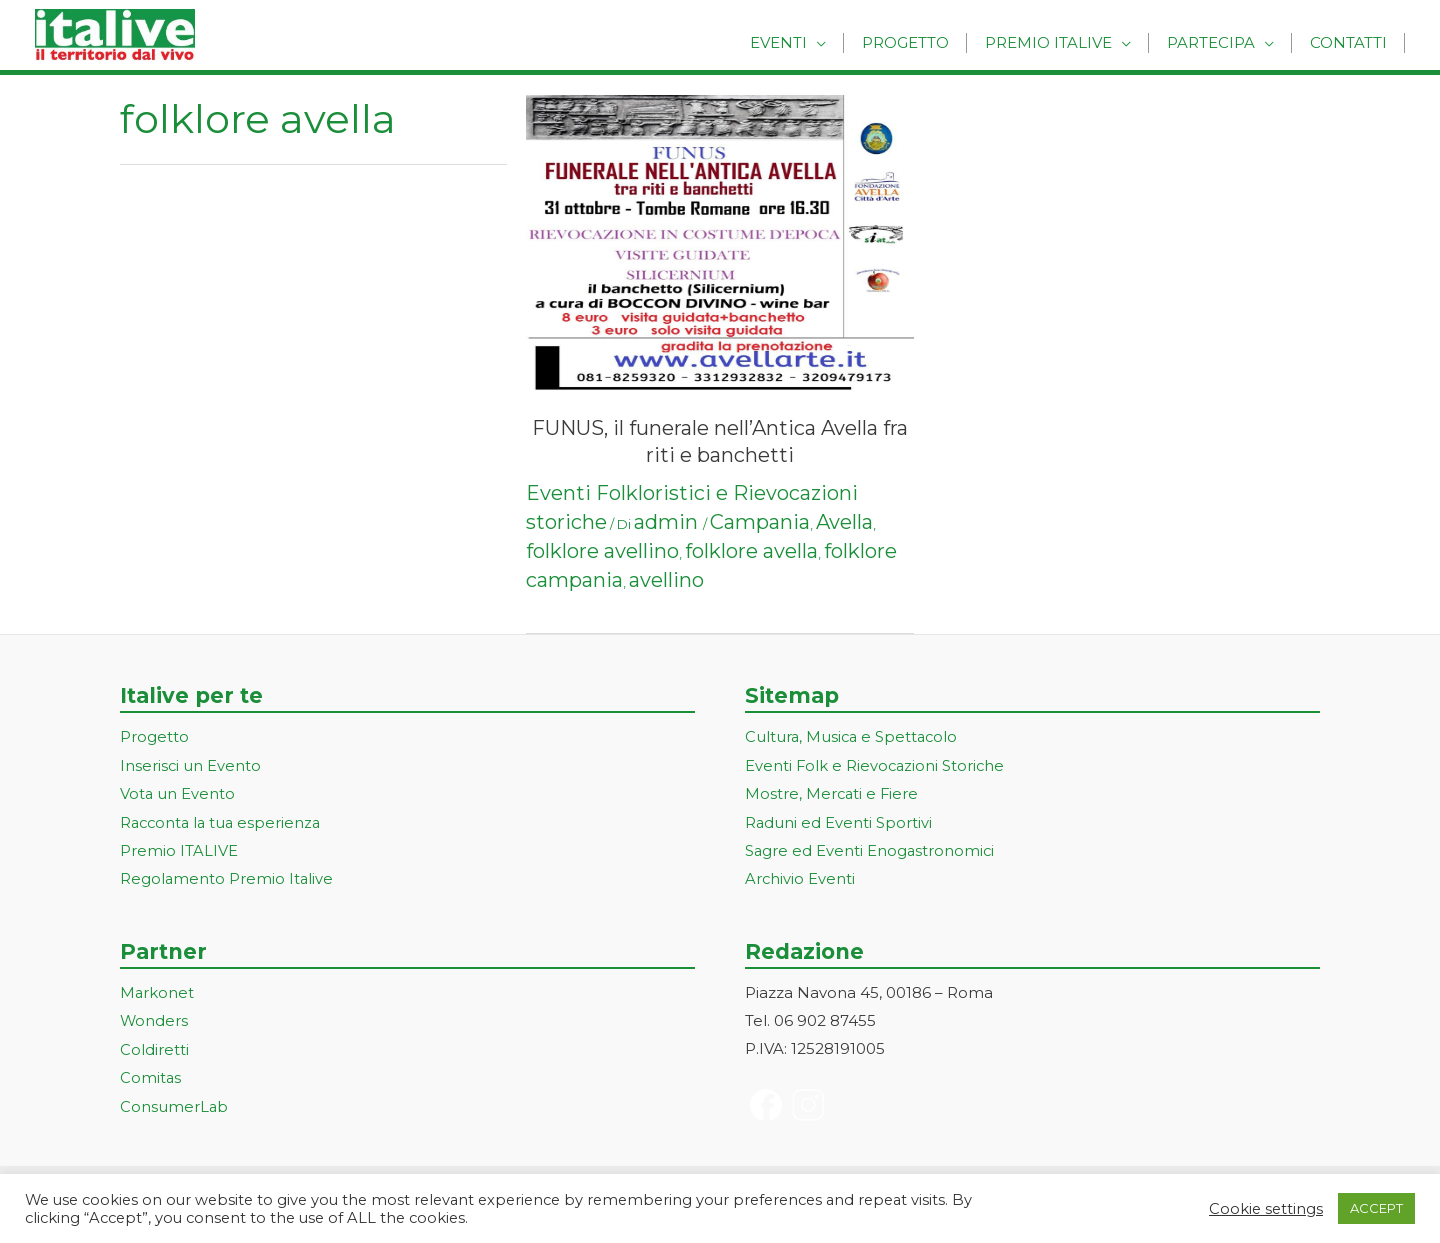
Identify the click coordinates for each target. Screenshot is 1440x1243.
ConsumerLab (174, 1100)
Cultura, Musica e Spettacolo (853, 736)
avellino (666, 580)
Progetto (922, 42)
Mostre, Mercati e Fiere (833, 792)
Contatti (1350, 42)
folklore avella (751, 551)
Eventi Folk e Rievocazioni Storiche (876, 764)
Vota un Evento (178, 792)
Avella (844, 522)
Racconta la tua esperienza (223, 820)
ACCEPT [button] (1376, 1208)
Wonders (154, 1017)
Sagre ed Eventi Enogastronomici (871, 848)
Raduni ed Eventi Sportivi (839, 820)
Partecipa (1218, 42)
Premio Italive (1060, 42)
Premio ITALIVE (179, 848)
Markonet (157, 989)
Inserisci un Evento (191, 764)
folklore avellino (602, 551)
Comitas (151, 1073)
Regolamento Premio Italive (227, 876)
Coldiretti (154, 1045)
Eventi (800, 42)
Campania (760, 522)
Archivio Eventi (800, 876)
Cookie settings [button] (1266, 1209)
